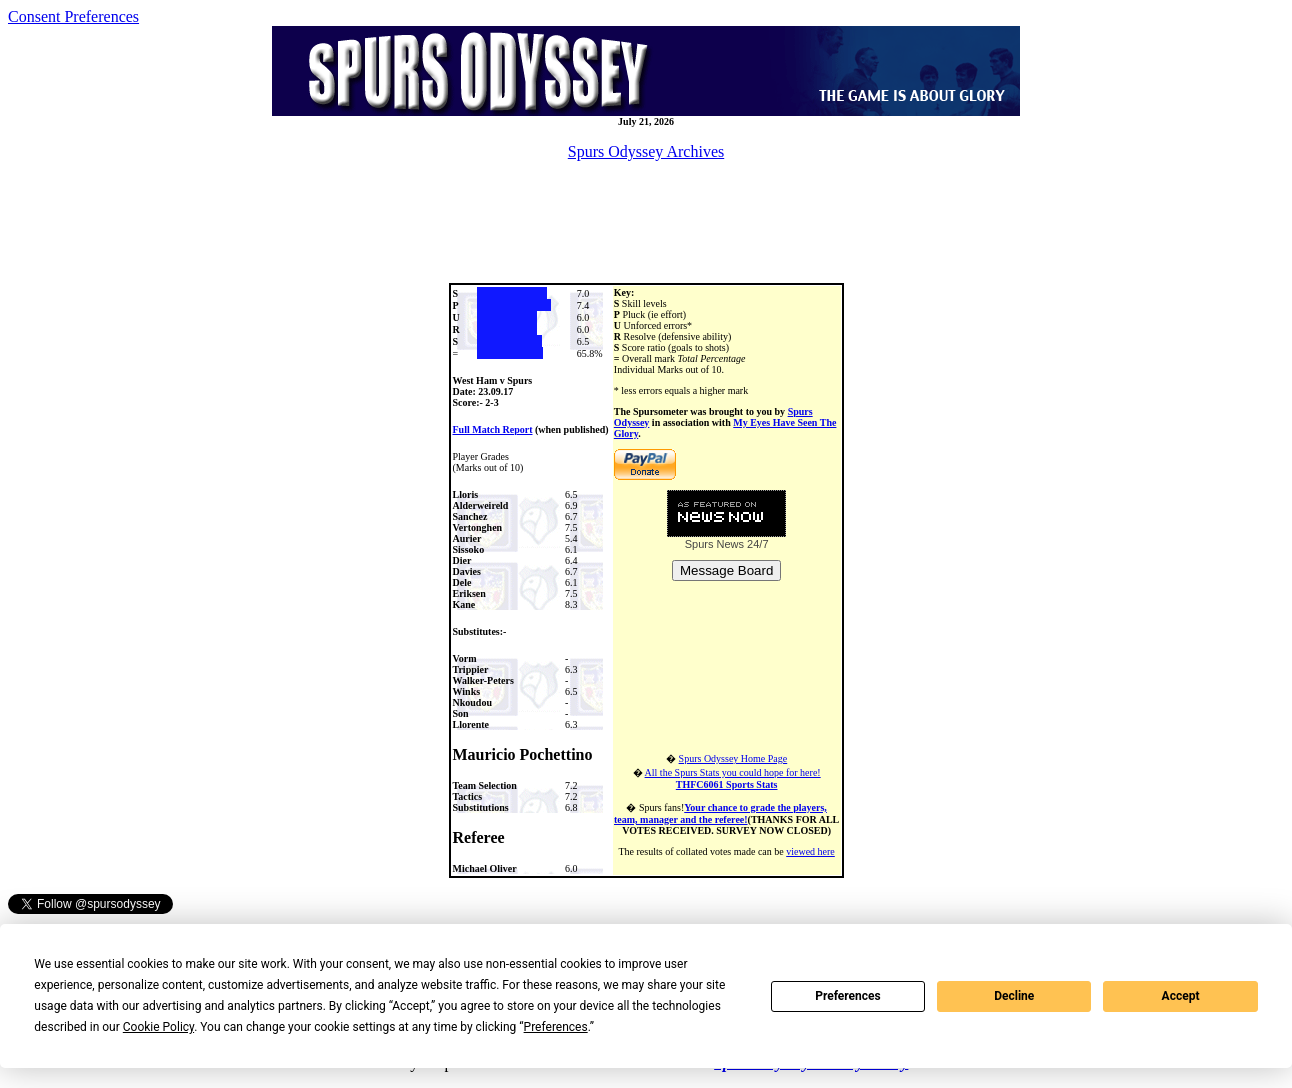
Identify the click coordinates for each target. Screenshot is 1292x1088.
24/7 (756, 544)
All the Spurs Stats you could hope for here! (733, 778)
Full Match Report (493, 429)
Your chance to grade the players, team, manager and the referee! (720, 813)
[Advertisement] (646, 222)
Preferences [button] (556, 1027)
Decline (1014, 996)
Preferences (848, 996)
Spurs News (714, 544)
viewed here (810, 851)
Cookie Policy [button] (158, 1027)
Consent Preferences (73, 16)
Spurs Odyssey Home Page (733, 758)
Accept (1181, 996)
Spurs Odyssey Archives (646, 151)
